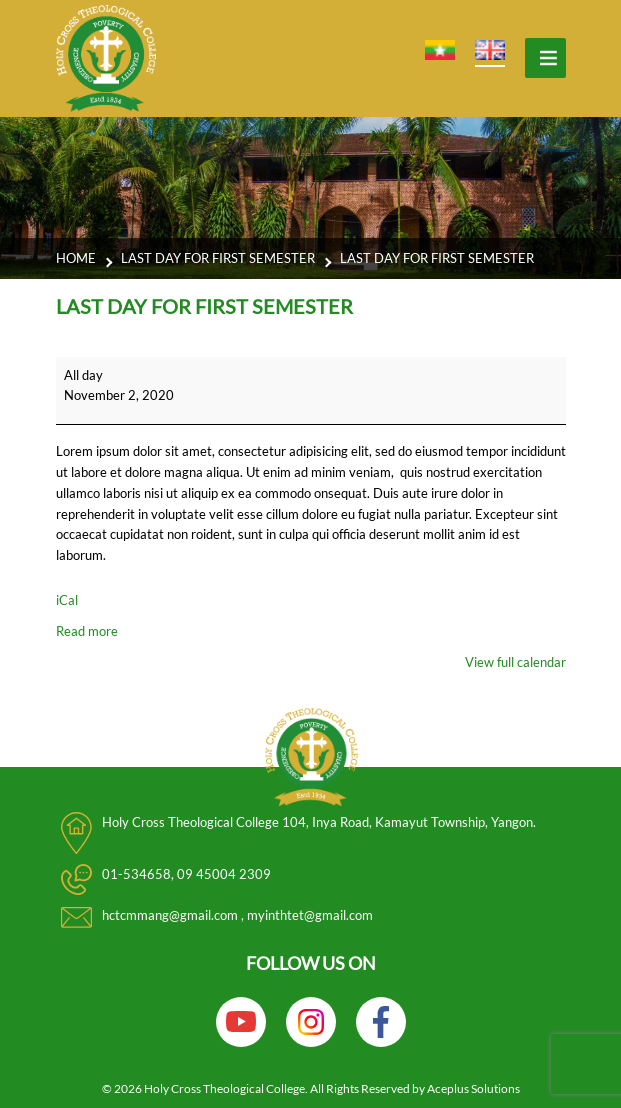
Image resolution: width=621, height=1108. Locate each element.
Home (76, 258)
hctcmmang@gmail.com (171, 915)
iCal (67, 600)
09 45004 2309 (224, 874)
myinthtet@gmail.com (310, 915)
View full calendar (515, 662)
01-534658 (136, 874)
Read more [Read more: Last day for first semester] (87, 631)
